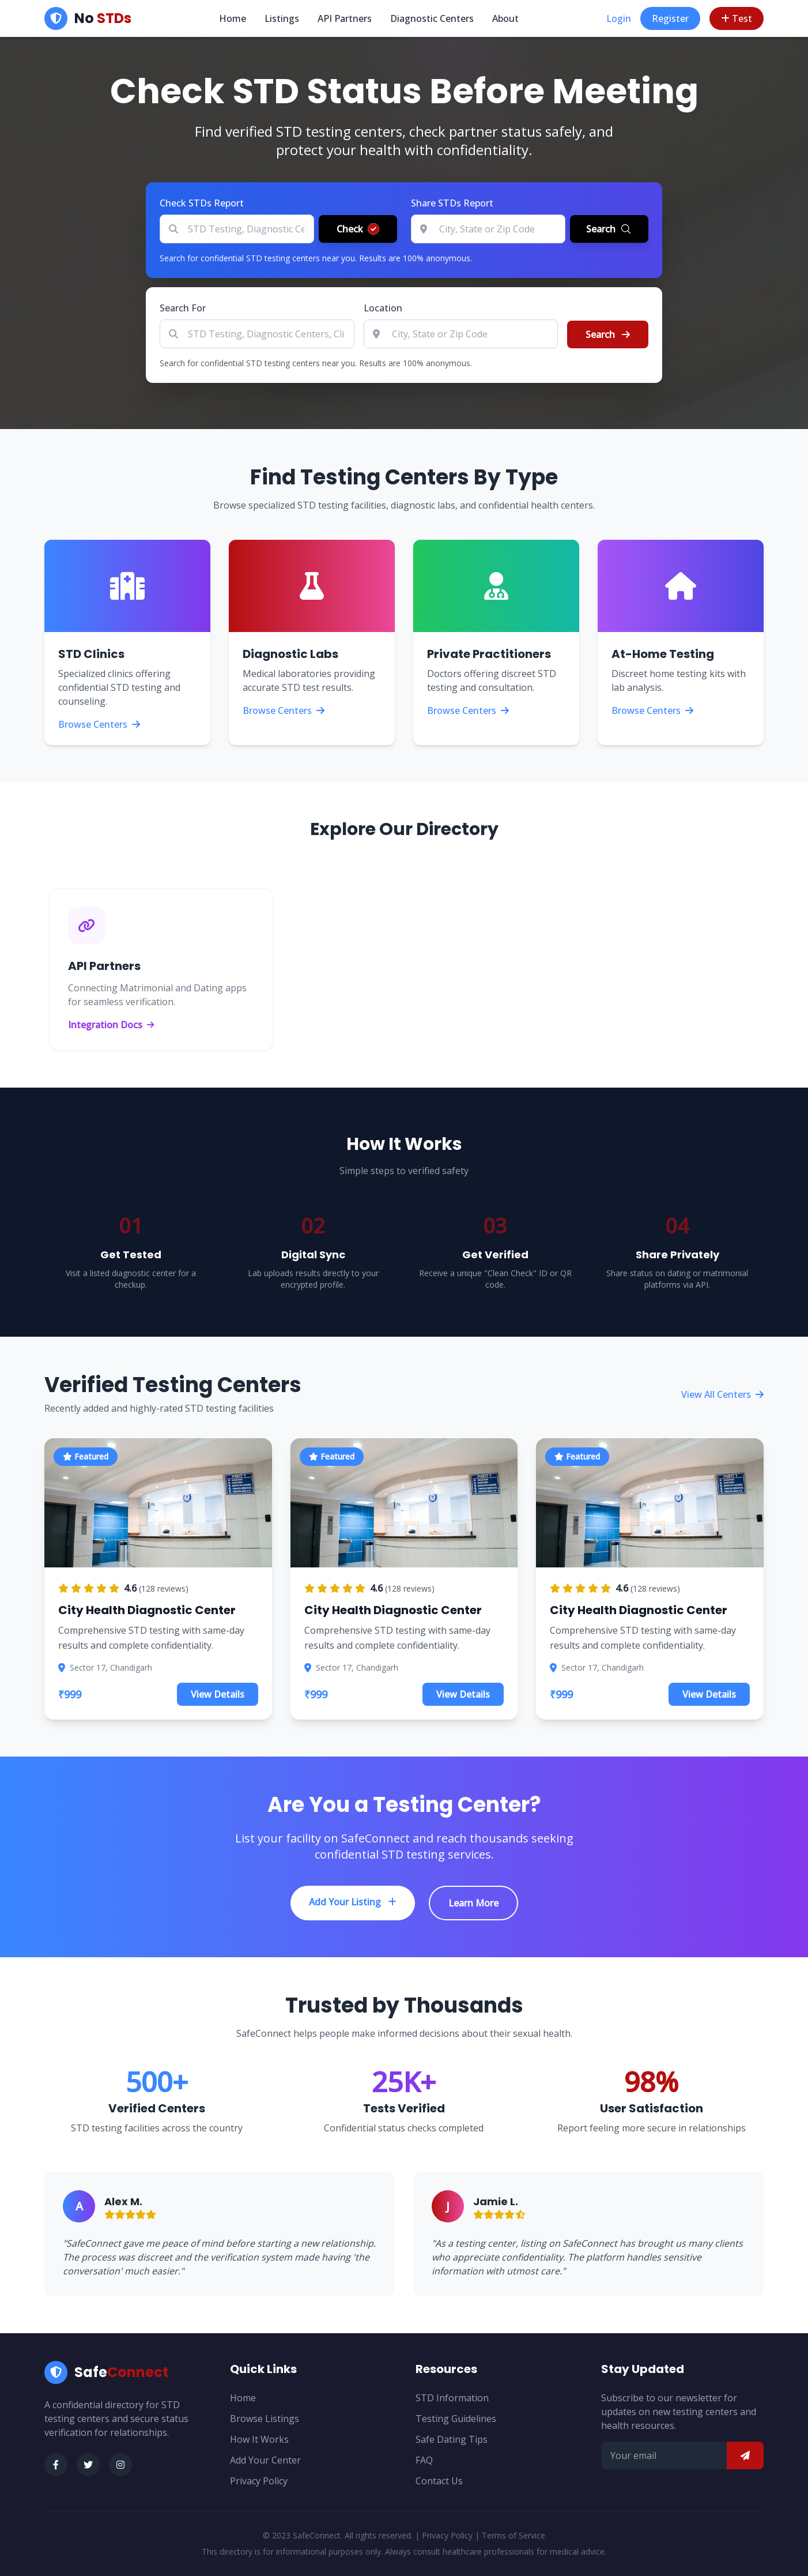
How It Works (259, 2439)
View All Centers (722, 1394)
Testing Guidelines (456, 2418)
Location (383, 308)
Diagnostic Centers (432, 18)
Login (618, 18)
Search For (183, 308)
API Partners (345, 18)
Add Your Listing (353, 1902)
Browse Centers (99, 724)
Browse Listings (264, 2418)
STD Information (452, 2397)
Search (608, 334)
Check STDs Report (202, 203)
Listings (282, 18)
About (505, 18)
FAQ (424, 2460)
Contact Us (439, 2481)
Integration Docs (111, 1024)
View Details (217, 1694)
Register (670, 18)
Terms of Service (513, 2535)
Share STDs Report (452, 203)
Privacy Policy (259, 2481)
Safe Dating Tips (452, 2439)
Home (232, 18)
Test (736, 18)
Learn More (473, 1903)
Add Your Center (265, 2460)
